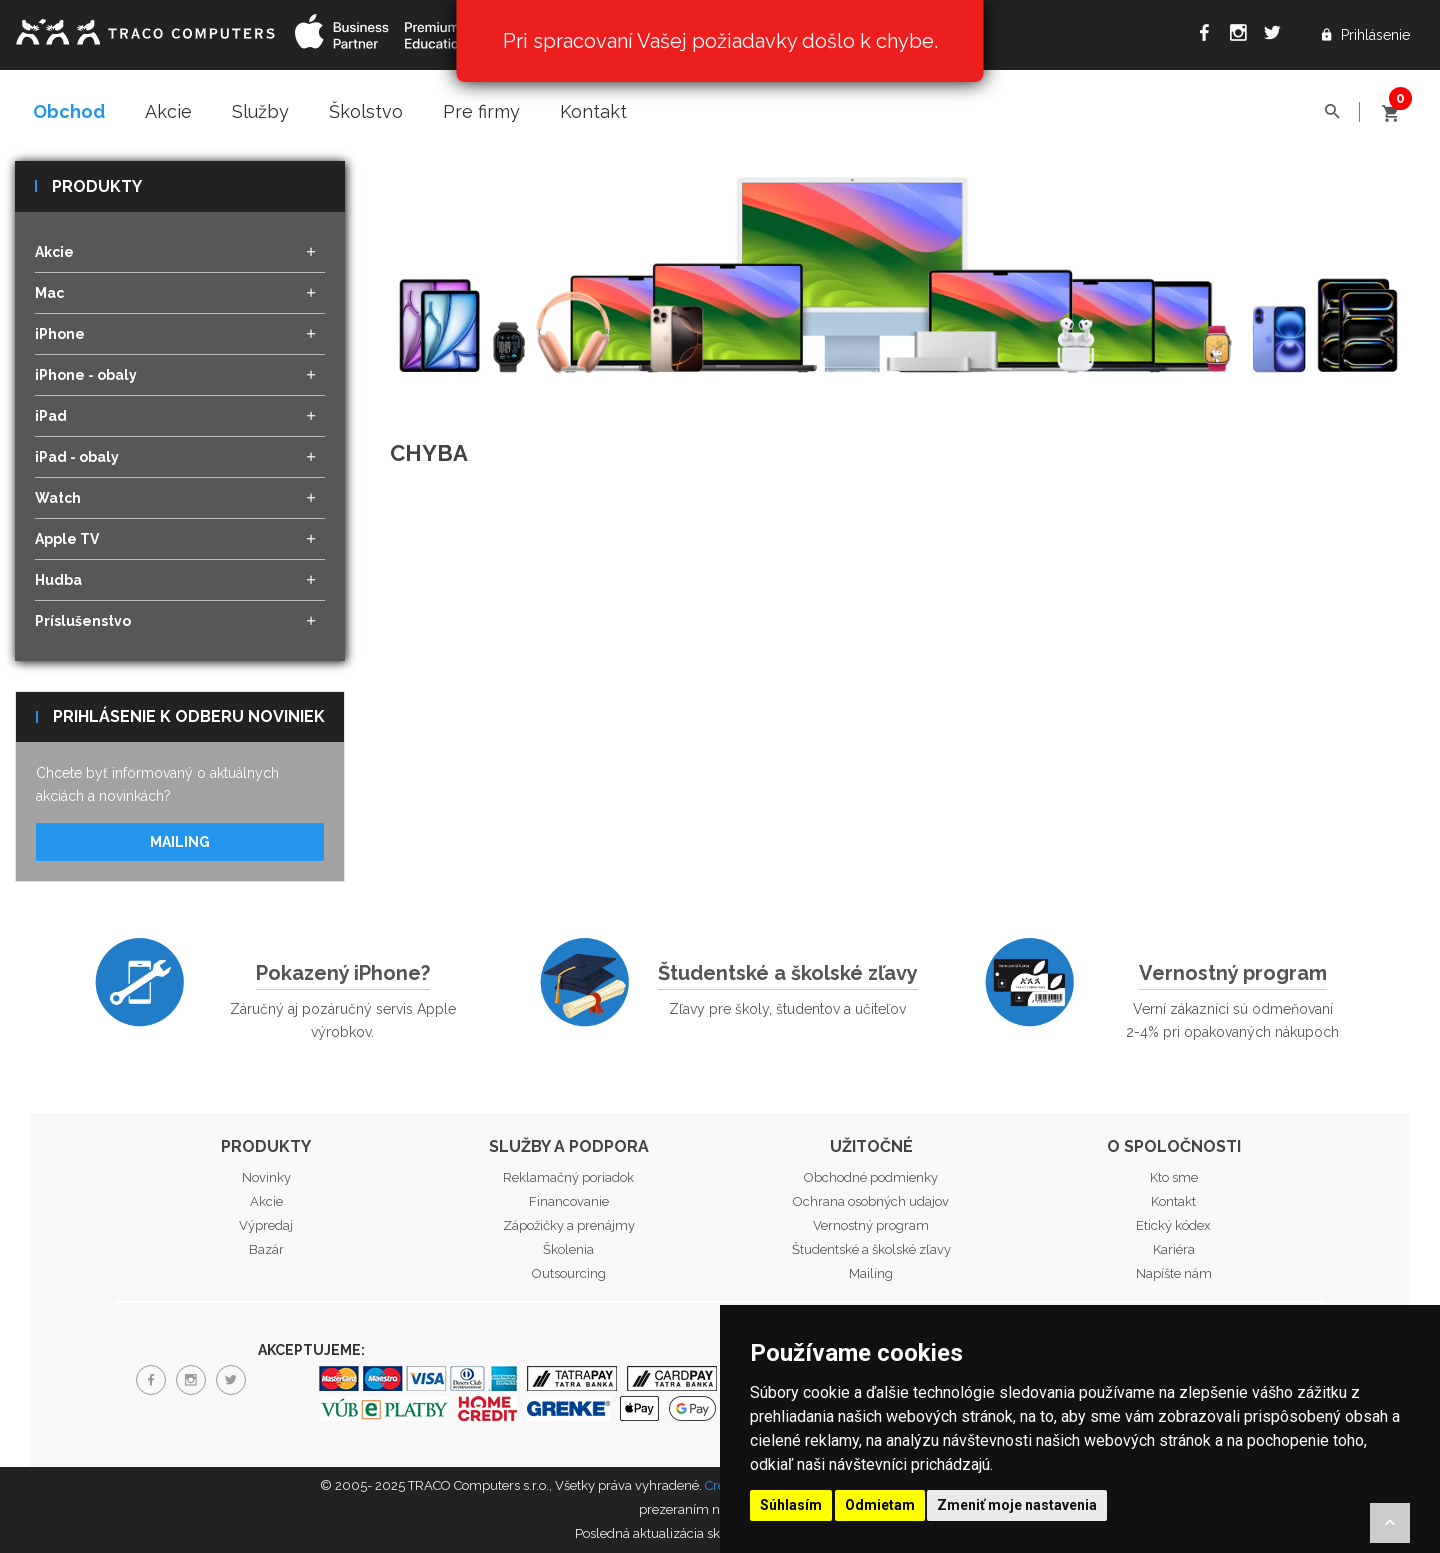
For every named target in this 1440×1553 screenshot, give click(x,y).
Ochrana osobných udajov (871, 1201)
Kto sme (1174, 1177)
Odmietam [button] (880, 1505)
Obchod (69, 111)
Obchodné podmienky (871, 1177)
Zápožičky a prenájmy (569, 1225)
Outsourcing (569, 1273)
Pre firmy (481, 111)
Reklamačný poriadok (568, 1177)
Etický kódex (1173, 1225)
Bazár (266, 1249)
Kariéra (1174, 1249)
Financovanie (569, 1201)
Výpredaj (266, 1225)
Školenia (568, 1249)
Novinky (266, 1177)
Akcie (168, 111)
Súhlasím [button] (791, 1505)
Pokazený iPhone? (343, 973)
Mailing (180, 842)
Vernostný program (1233, 973)
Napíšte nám (1174, 1273)
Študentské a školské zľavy (788, 973)
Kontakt (593, 111)
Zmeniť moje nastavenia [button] (1017, 1505)
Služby (260, 111)
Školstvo (366, 111)
